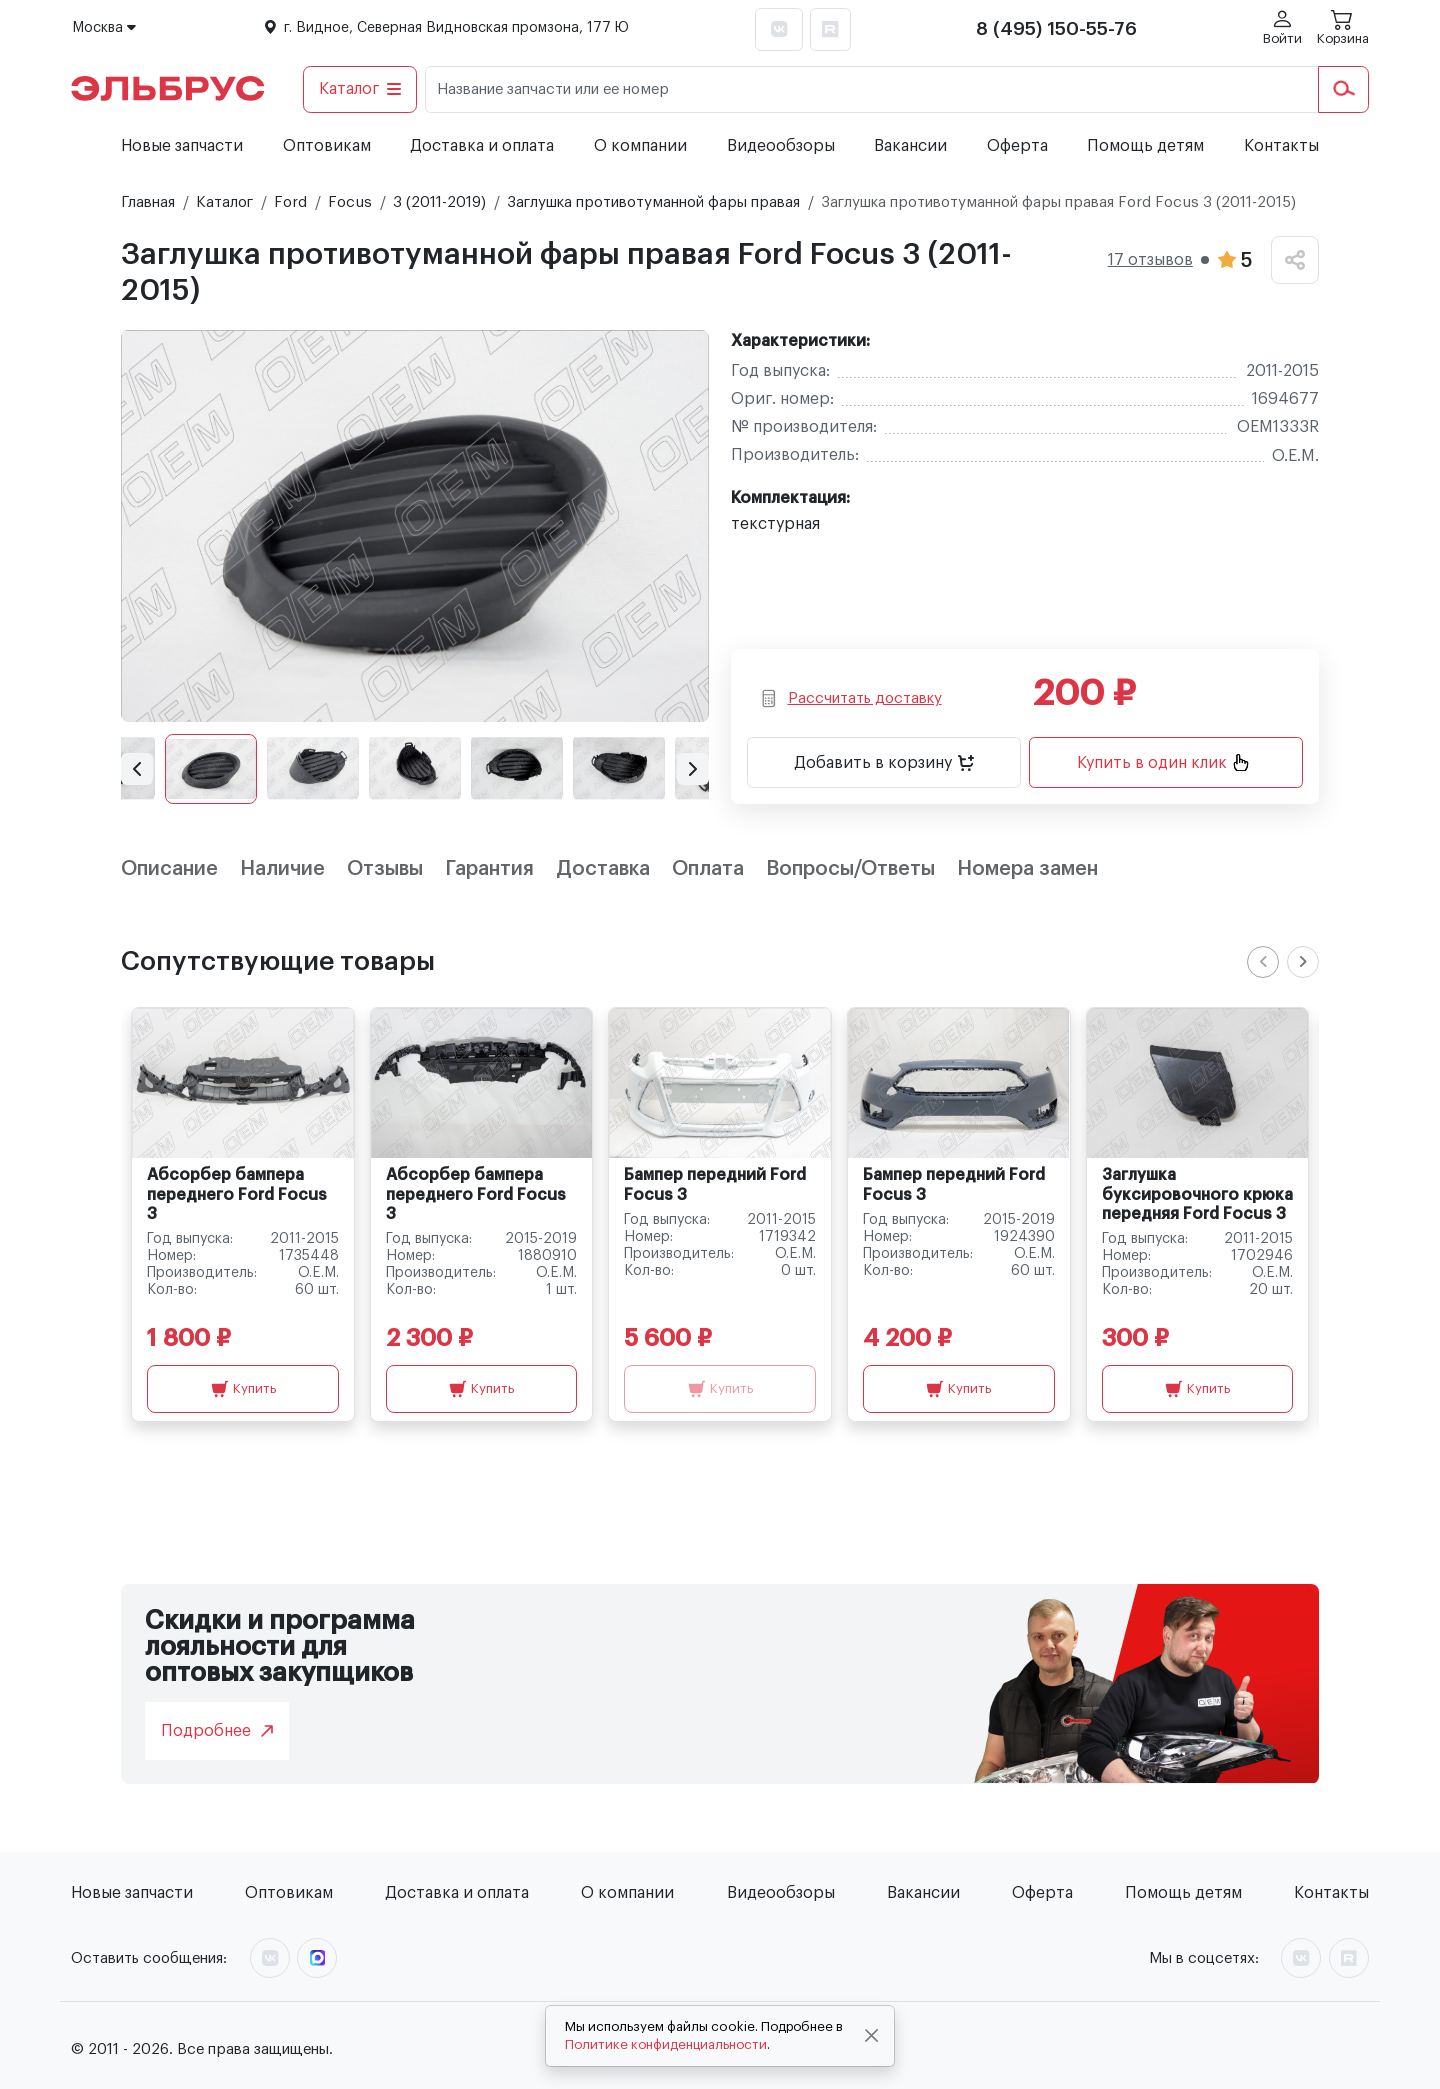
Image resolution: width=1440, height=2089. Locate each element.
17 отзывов (1150, 260)
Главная (148, 202)
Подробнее (217, 1731)
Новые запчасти (182, 146)
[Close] (872, 2036)
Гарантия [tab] (489, 869)
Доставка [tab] (603, 869)
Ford (290, 202)
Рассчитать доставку (851, 698)
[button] (137, 769)
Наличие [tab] (282, 869)
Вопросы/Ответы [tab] (850, 869)
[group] (415, 526)
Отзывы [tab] (385, 869)
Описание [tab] (169, 869)
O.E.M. (1295, 456)
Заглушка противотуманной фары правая (653, 202)
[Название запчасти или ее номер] (872, 89)
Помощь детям (1145, 146)
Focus (350, 202)
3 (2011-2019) (439, 202)
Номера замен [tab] (1027, 869)
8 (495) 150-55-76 (1056, 29)
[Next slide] (1303, 962)
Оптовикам (327, 146)
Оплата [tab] (708, 869)
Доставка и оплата (482, 146)
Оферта (1017, 146)
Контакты (1281, 146)
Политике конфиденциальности (666, 2044)
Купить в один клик (1163, 762)
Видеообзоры (781, 146)
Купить (243, 1389)
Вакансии (910, 146)
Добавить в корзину (884, 763)
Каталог (360, 89)
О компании (640, 146)
